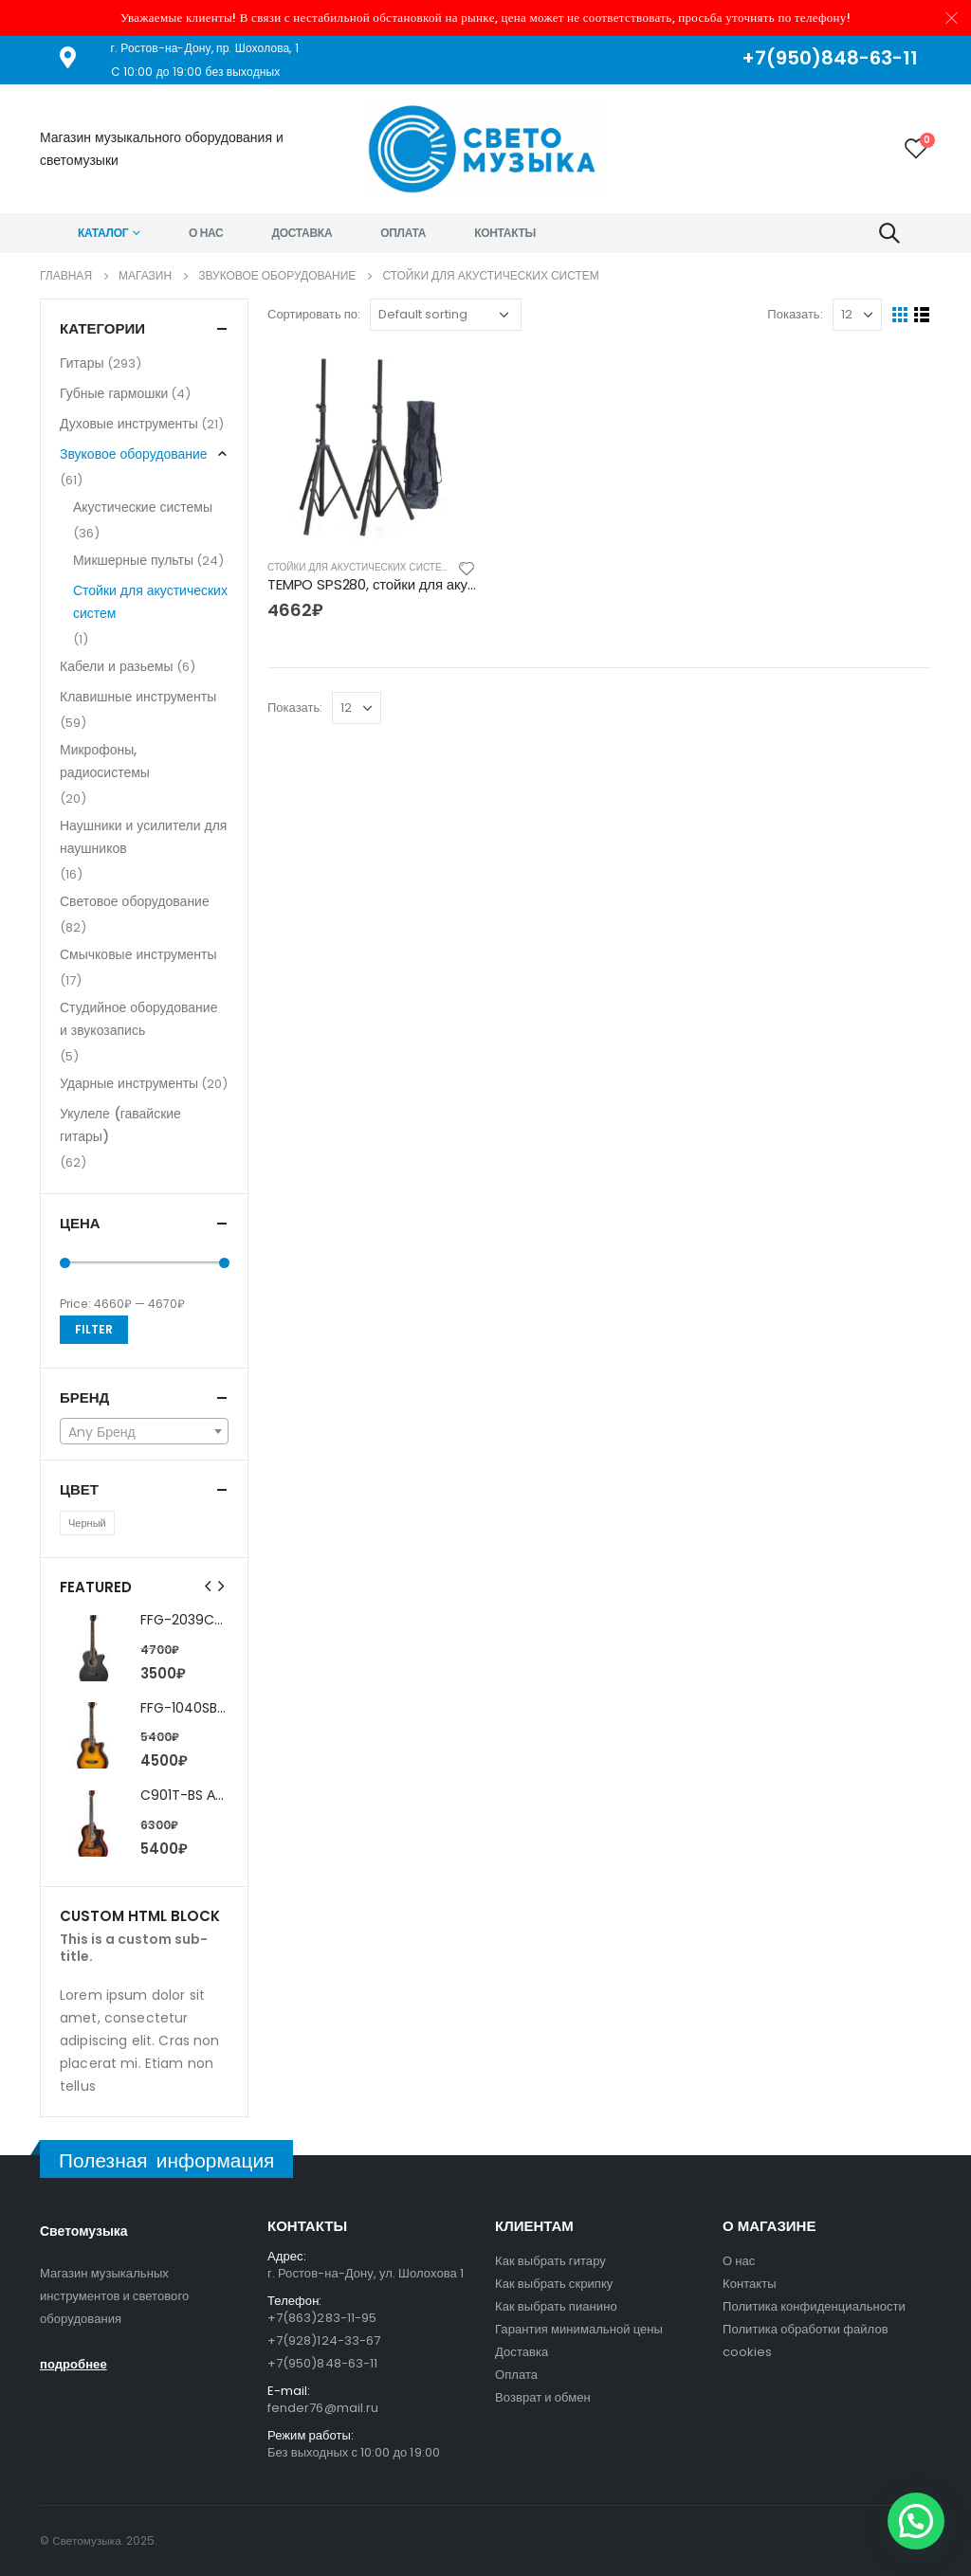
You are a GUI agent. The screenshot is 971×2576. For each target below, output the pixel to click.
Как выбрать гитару (550, 2261)
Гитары (82, 363)
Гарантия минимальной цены (579, 2329)
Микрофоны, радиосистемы (105, 761)
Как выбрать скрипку (554, 2284)
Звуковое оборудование (134, 453)
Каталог (103, 233)
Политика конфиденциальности (814, 2306)
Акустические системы (142, 507)
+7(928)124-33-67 (323, 2340)
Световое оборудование (135, 901)
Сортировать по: (313, 314)
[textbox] (144, 1432)
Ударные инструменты (129, 1083)
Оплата (403, 233)
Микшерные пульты (133, 560)
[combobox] (144, 1431)
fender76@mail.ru (322, 2408)
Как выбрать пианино (556, 2306)
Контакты (505, 233)
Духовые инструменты (129, 423)
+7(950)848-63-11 (322, 2363)
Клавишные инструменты (138, 696)
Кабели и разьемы (117, 666)
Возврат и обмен (543, 2397)
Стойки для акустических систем (358, 567)
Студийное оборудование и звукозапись (138, 1019)
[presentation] (208, 1586)
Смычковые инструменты (138, 954)
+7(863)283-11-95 (321, 2318)
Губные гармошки (114, 393)
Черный (87, 1523)
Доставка (302, 233)
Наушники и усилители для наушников (143, 837)
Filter (94, 1329)
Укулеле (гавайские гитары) (120, 1125)
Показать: (794, 314)
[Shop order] (446, 315)
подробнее (73, 2364)
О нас (206, 233)
